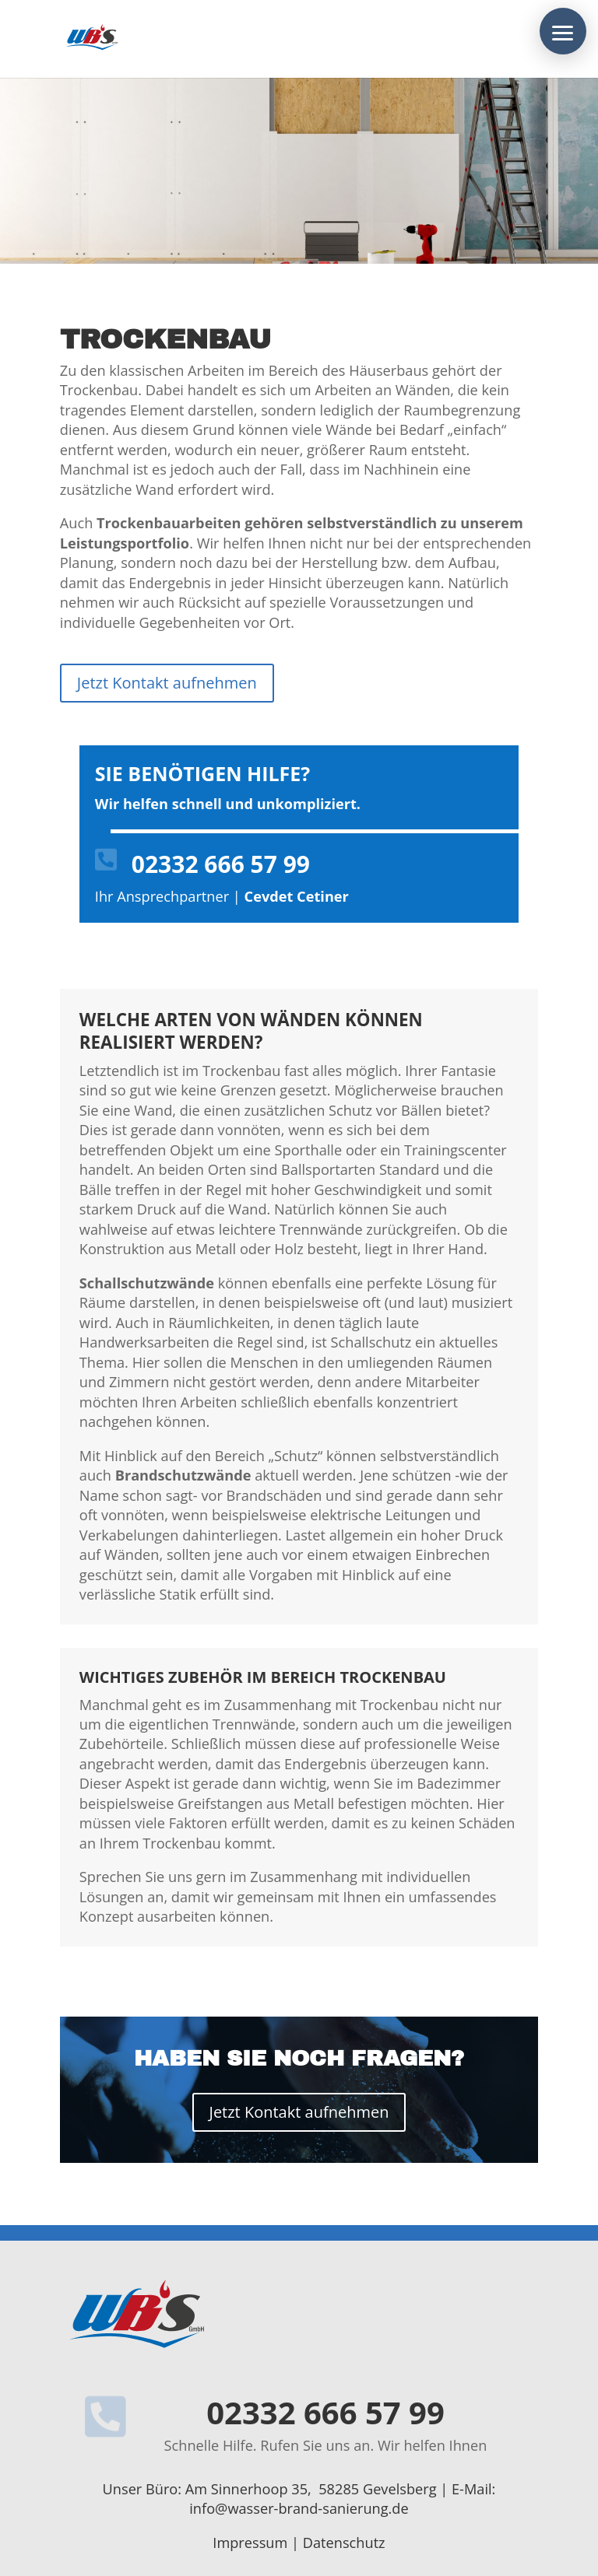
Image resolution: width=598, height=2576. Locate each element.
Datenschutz (344, 2542)
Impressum (250, 2542)
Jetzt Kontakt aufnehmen (167, 682)
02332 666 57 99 (221, 864)
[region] (299, 170)
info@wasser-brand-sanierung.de (298, 2508)
